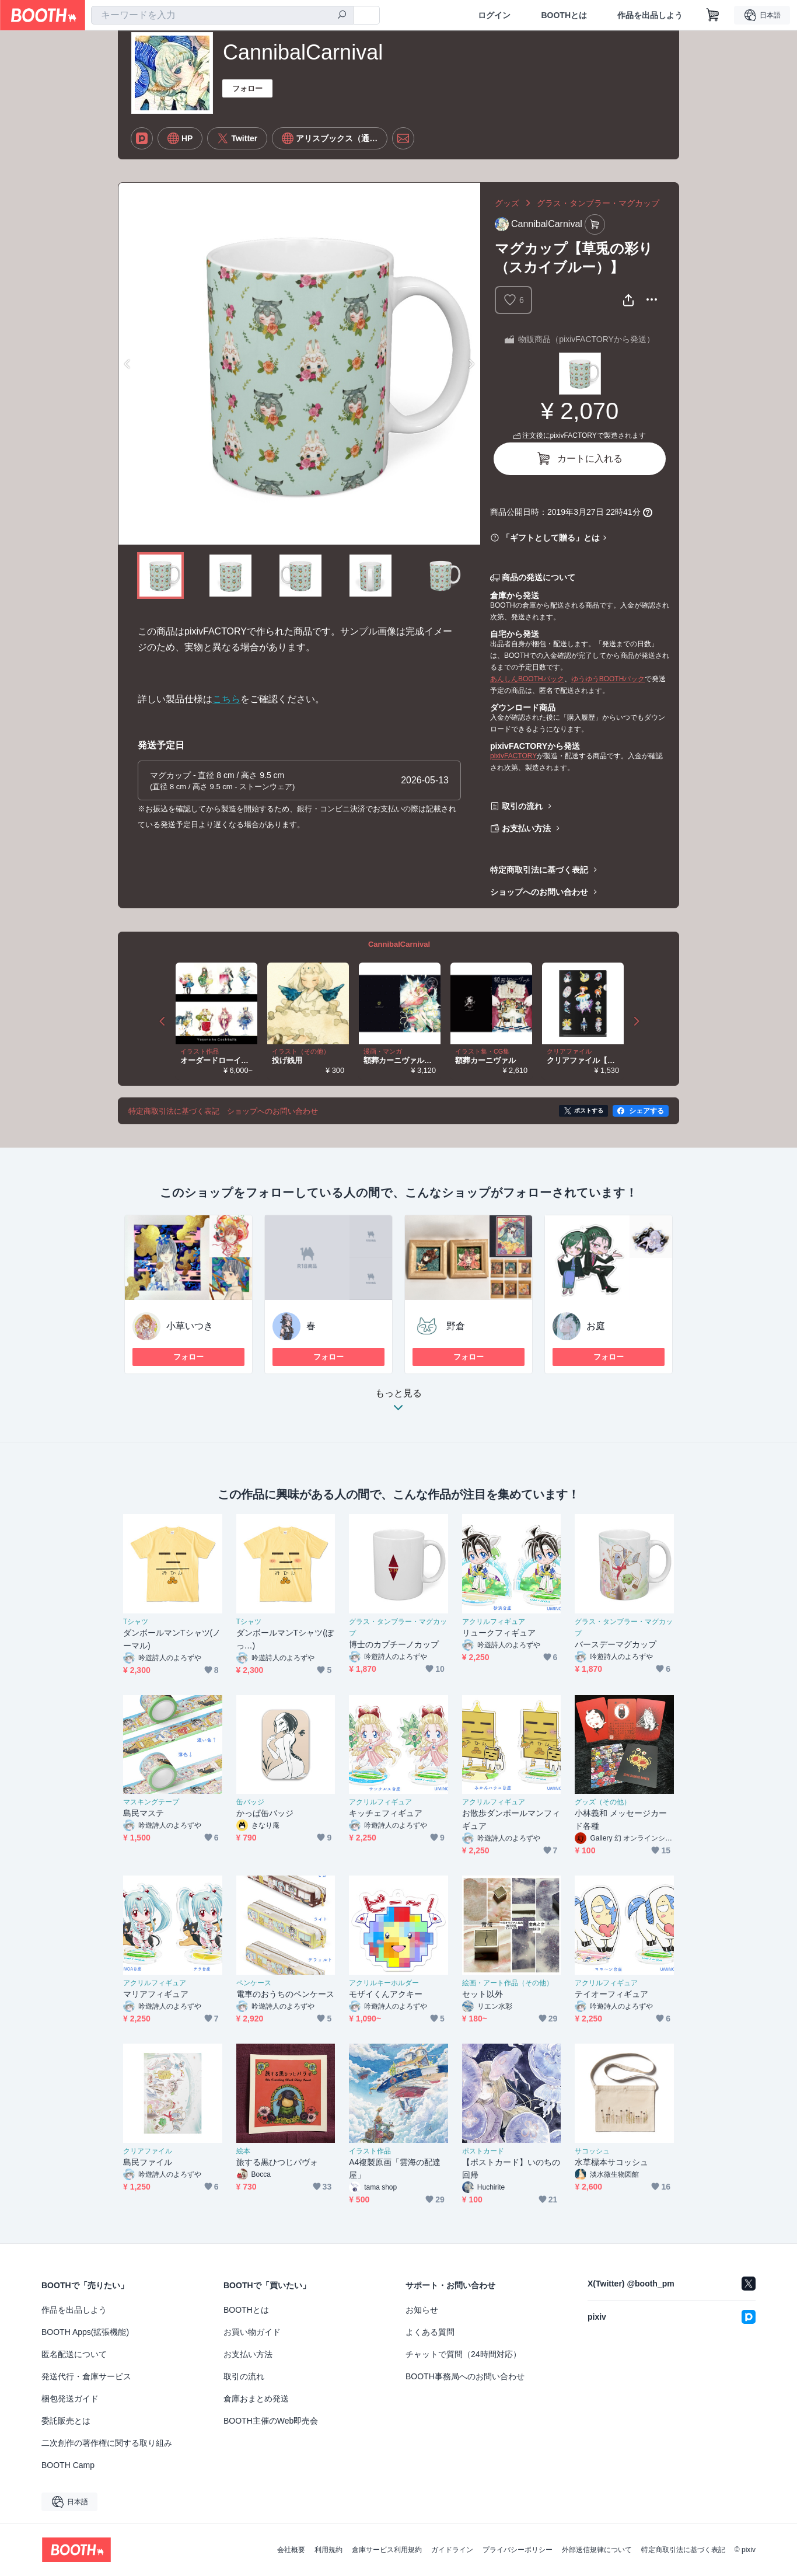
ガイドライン (452, 2549)
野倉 (455, 1326)
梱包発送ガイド (70, 2398)
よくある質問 (430, 2332)
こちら (226, 699)
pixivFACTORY (513, 756)
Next (471, 363)
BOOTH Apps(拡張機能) (85, 2332)
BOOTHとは (564, 15)
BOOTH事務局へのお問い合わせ (465, 2376)
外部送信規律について (597, 2549)
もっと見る (398, 1403)
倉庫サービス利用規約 (387, 2549)
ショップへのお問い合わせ (539, 892)
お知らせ (422, 2309)
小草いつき (189, 1326)
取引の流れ (522, 806)
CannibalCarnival (399, 944)
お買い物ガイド (252, 2332)
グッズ (507, 203)
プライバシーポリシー (518, 2549)
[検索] (342, 16)
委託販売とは (65, 2420)
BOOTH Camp (68, 2465)
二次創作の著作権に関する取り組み (106, 2443)
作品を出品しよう (650, 15)
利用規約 (328, 2549)
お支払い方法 (526, 828)
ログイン (494, 15)
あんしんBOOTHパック (527, 679)
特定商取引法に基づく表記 (539, 869)
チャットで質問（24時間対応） (463, 2354)
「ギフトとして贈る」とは (551, 537)
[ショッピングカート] (713, 15)
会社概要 (291, 2549)
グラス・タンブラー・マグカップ (598, 203)
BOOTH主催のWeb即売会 (270, 2420)
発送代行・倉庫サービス (86, 2376)
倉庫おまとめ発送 (256, 2398)
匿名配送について (74, 2354)
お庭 (595, 1326)
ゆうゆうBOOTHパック (608, 679)
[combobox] (222, 15)
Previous (127, 363)
